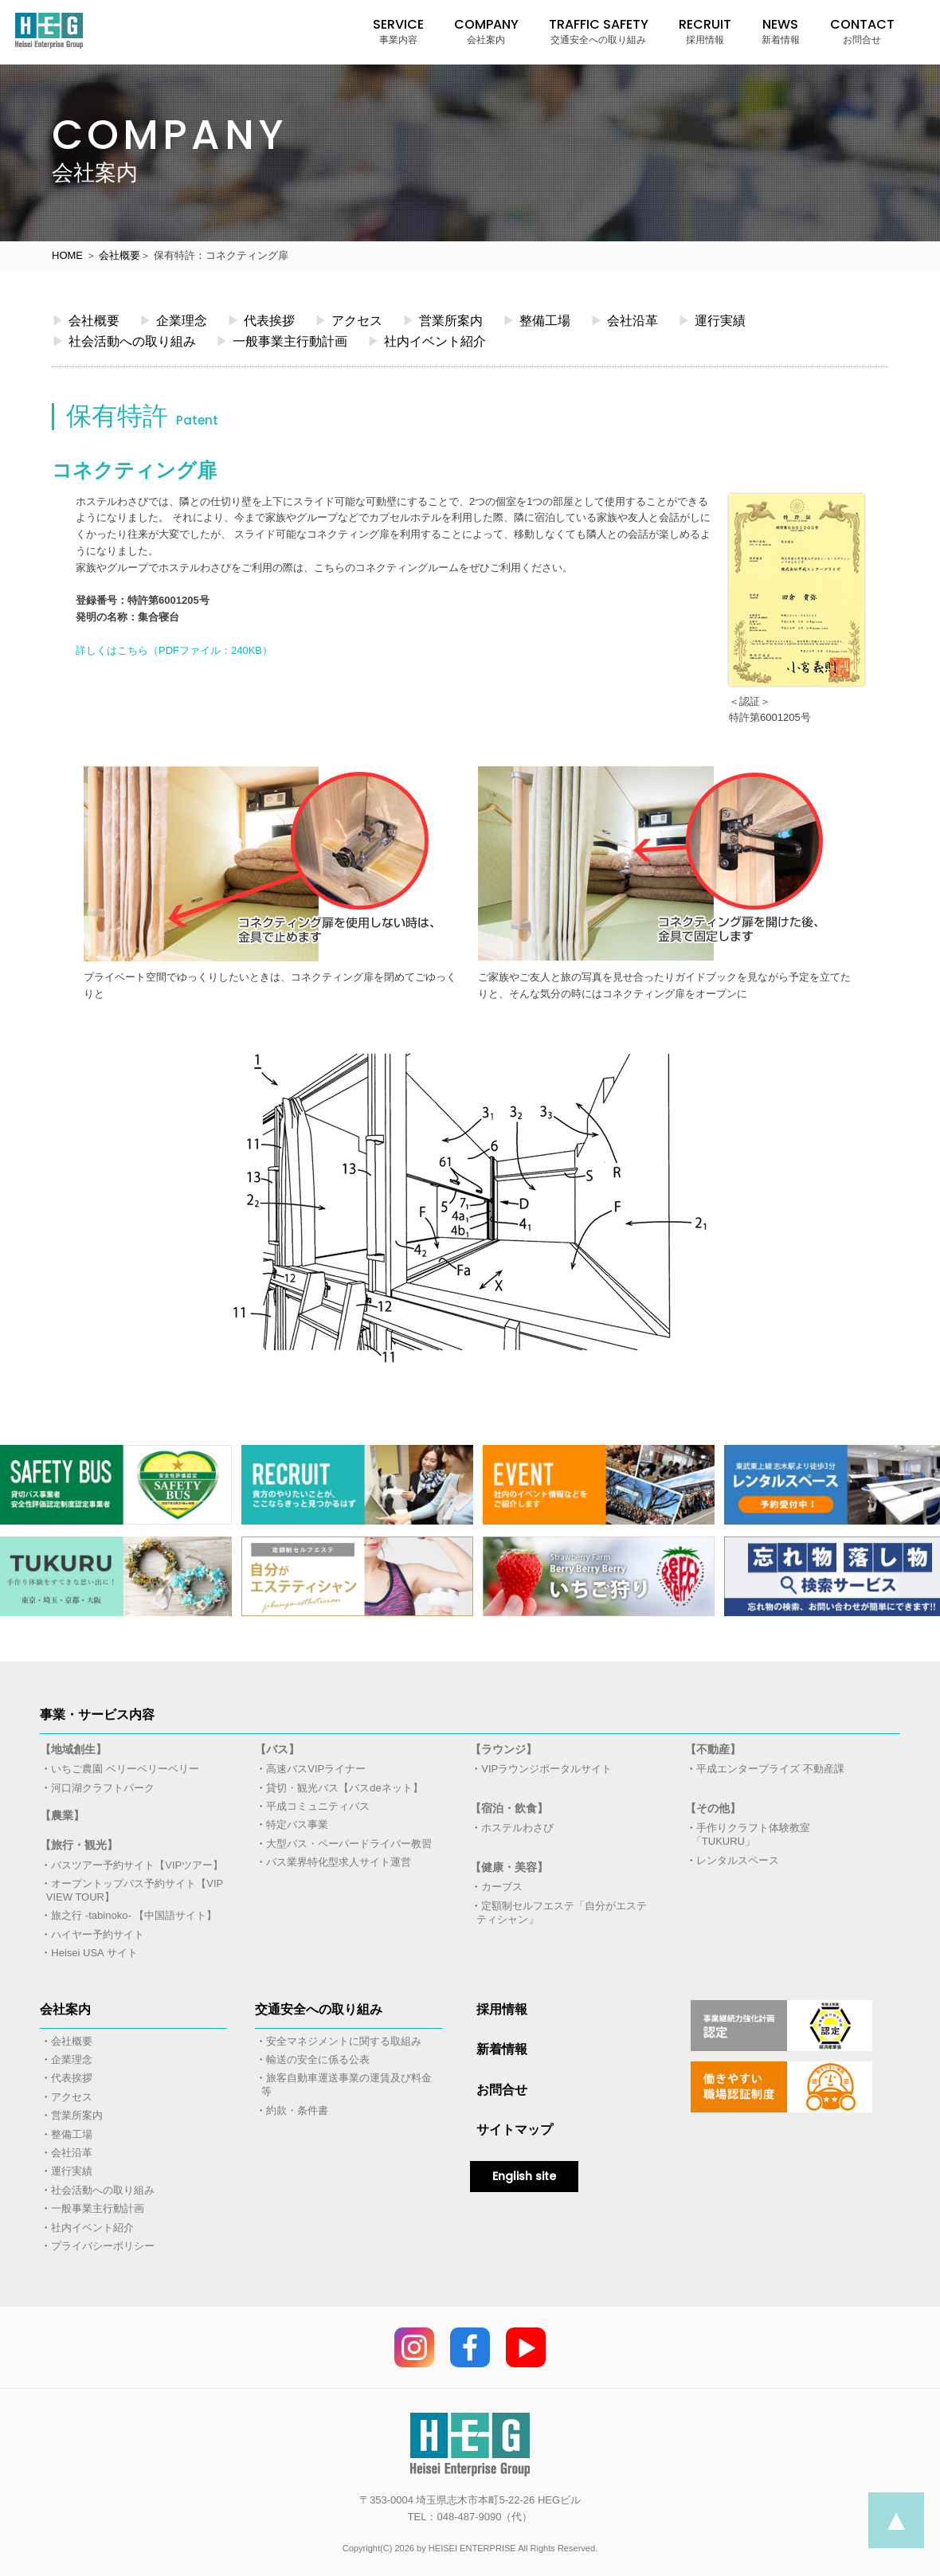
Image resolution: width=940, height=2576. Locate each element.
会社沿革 (624, 320)
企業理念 (173, 320)
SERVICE (398, 31)
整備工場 (536, 320)
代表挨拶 (261, 320)
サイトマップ (514, 2129)
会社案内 (65, 2009)
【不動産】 (713, 1749)
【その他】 (713, 1808)
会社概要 (119, 255)
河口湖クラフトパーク (103, 1788)
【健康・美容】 (509, 1867)
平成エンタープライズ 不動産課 (770, 1769)
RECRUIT (705, 31)
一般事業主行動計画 (281, 341)
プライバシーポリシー (103, 2246)
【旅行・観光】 (79, 1844)
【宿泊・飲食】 (509, 1808)
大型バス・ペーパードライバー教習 (349, 1844)
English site (524, 2176)
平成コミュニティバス (318, 1806)
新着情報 (501, 2049)
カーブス (502, 1887)
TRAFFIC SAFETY (598, 31)
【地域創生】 (73, 1749)
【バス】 (277, 1749)
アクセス (348, 320)
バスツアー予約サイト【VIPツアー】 (137, 1865)
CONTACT (862, 31)
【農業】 (62, 1815)
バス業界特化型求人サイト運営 (338, 1862)
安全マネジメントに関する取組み (343, 2041)
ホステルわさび (517, 1828)
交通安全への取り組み (318, 2009)
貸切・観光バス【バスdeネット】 (344, 1788)
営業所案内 (442, 320)
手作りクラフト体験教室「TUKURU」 (751, 1834)
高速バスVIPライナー (316, 1769)
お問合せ (501, 2089)
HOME (67, 255)
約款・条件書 (297, 2110)
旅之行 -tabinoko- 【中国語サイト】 (134, 1915)
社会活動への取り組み (124, 341)
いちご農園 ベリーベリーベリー (125, 1769)
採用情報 (501, 2009)
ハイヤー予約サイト (97, 1934)
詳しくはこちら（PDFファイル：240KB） (174, 650)
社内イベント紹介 (426, 341)
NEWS (781, 31)
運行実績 (712, 320)
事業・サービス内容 (97, 1714)
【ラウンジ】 (503, 1749)
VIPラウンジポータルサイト (546, 1769)
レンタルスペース (737, 1860)
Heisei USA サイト (94, 1953)
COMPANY (486, 31)
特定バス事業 (297, 1824)
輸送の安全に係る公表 (318, 2059)
